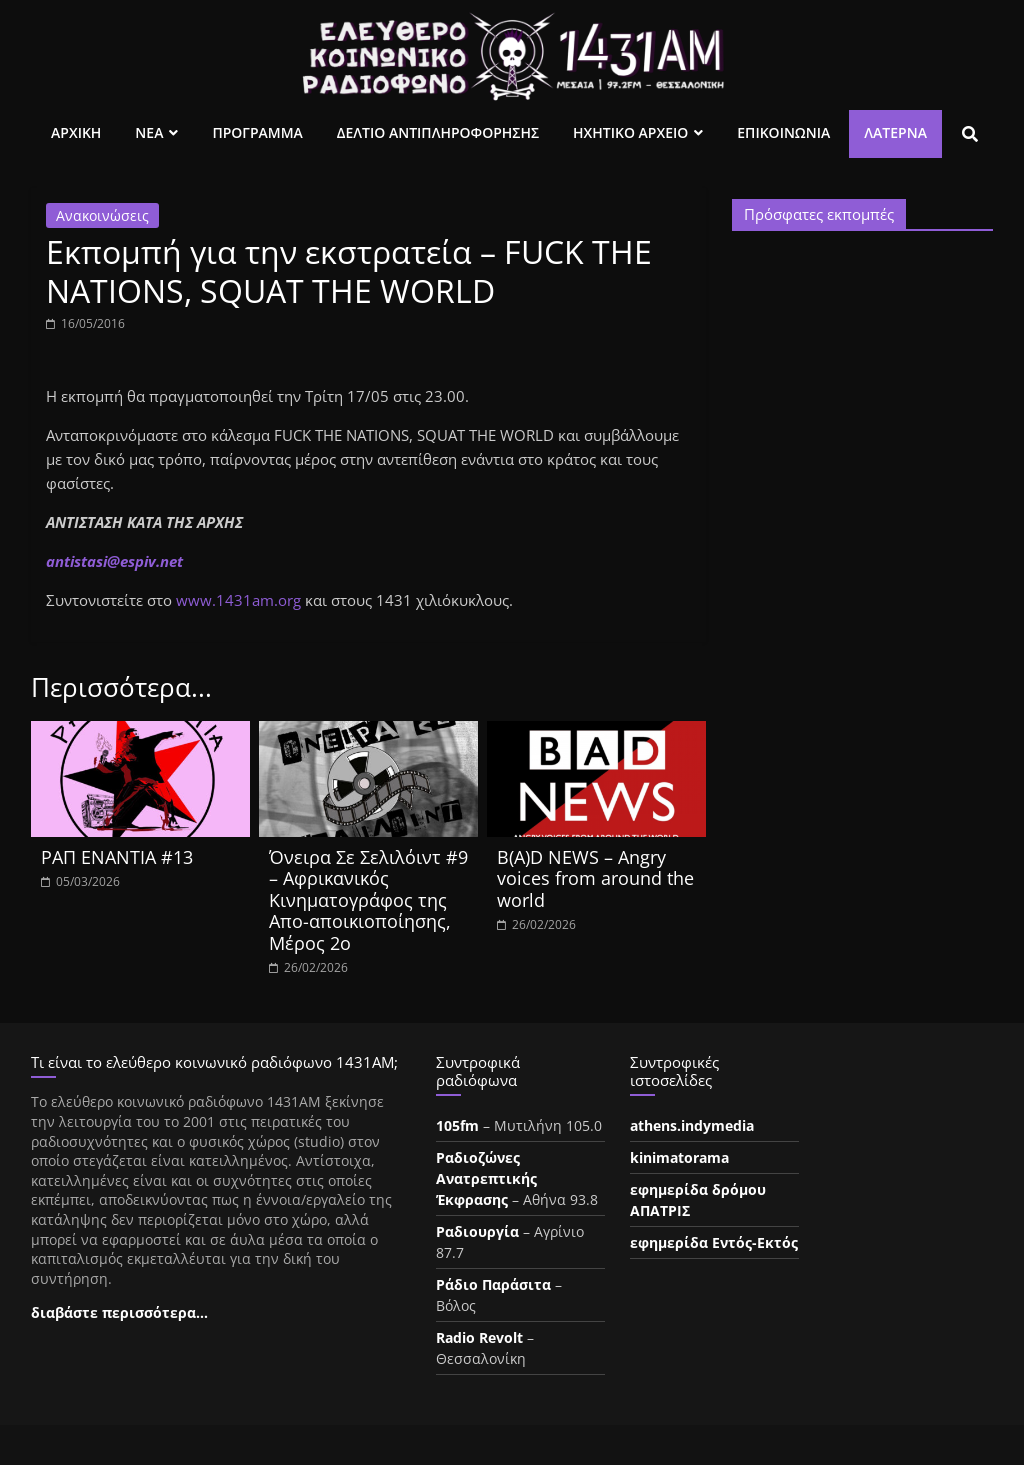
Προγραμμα (257, 132)
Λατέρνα (895, 132)
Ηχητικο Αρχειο (630, 132)
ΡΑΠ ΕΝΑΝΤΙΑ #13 (117, 857)
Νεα (149, 132)
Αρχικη (76, 132)
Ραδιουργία (477, 1231)
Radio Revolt (479, 1337)
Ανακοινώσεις (102, 215)
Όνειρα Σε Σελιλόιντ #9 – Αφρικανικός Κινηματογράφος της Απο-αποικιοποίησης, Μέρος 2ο (368, 900)
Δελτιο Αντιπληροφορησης (438, 132)
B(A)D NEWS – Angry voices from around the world (595, 878)
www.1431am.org (238, 600)
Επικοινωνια (783, 132)
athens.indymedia (692, 1125)
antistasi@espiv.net (114, 561)
